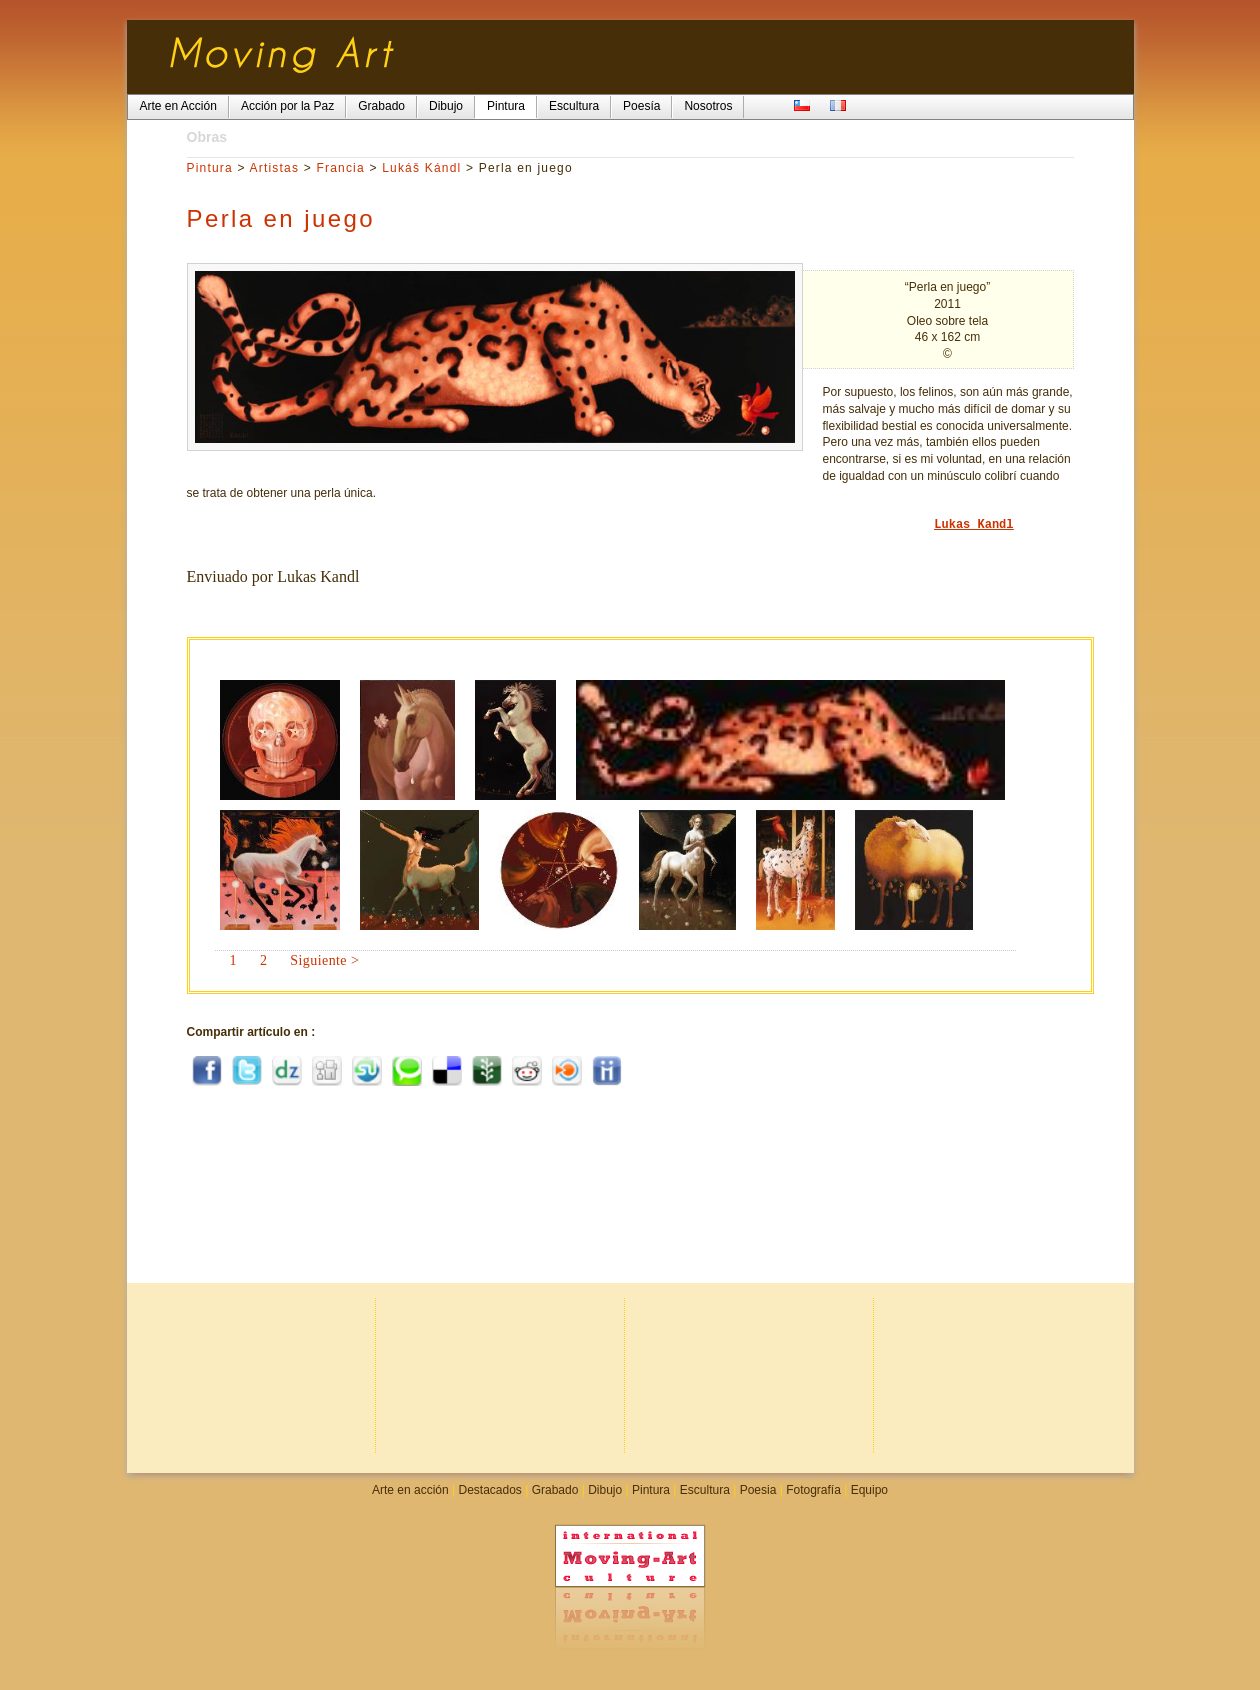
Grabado (555, 1490)
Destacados (489, 1490)
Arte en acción (410, 1490)
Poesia (758, 1490)
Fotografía (813, 1490)
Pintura (210, 168)
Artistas (275, 168)
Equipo (869, 1490)
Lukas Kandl (973, 525)
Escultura (705, 1490)
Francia (340, 168)
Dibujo (605, 1490)
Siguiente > (324, 960)
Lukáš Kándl (421, 168)
